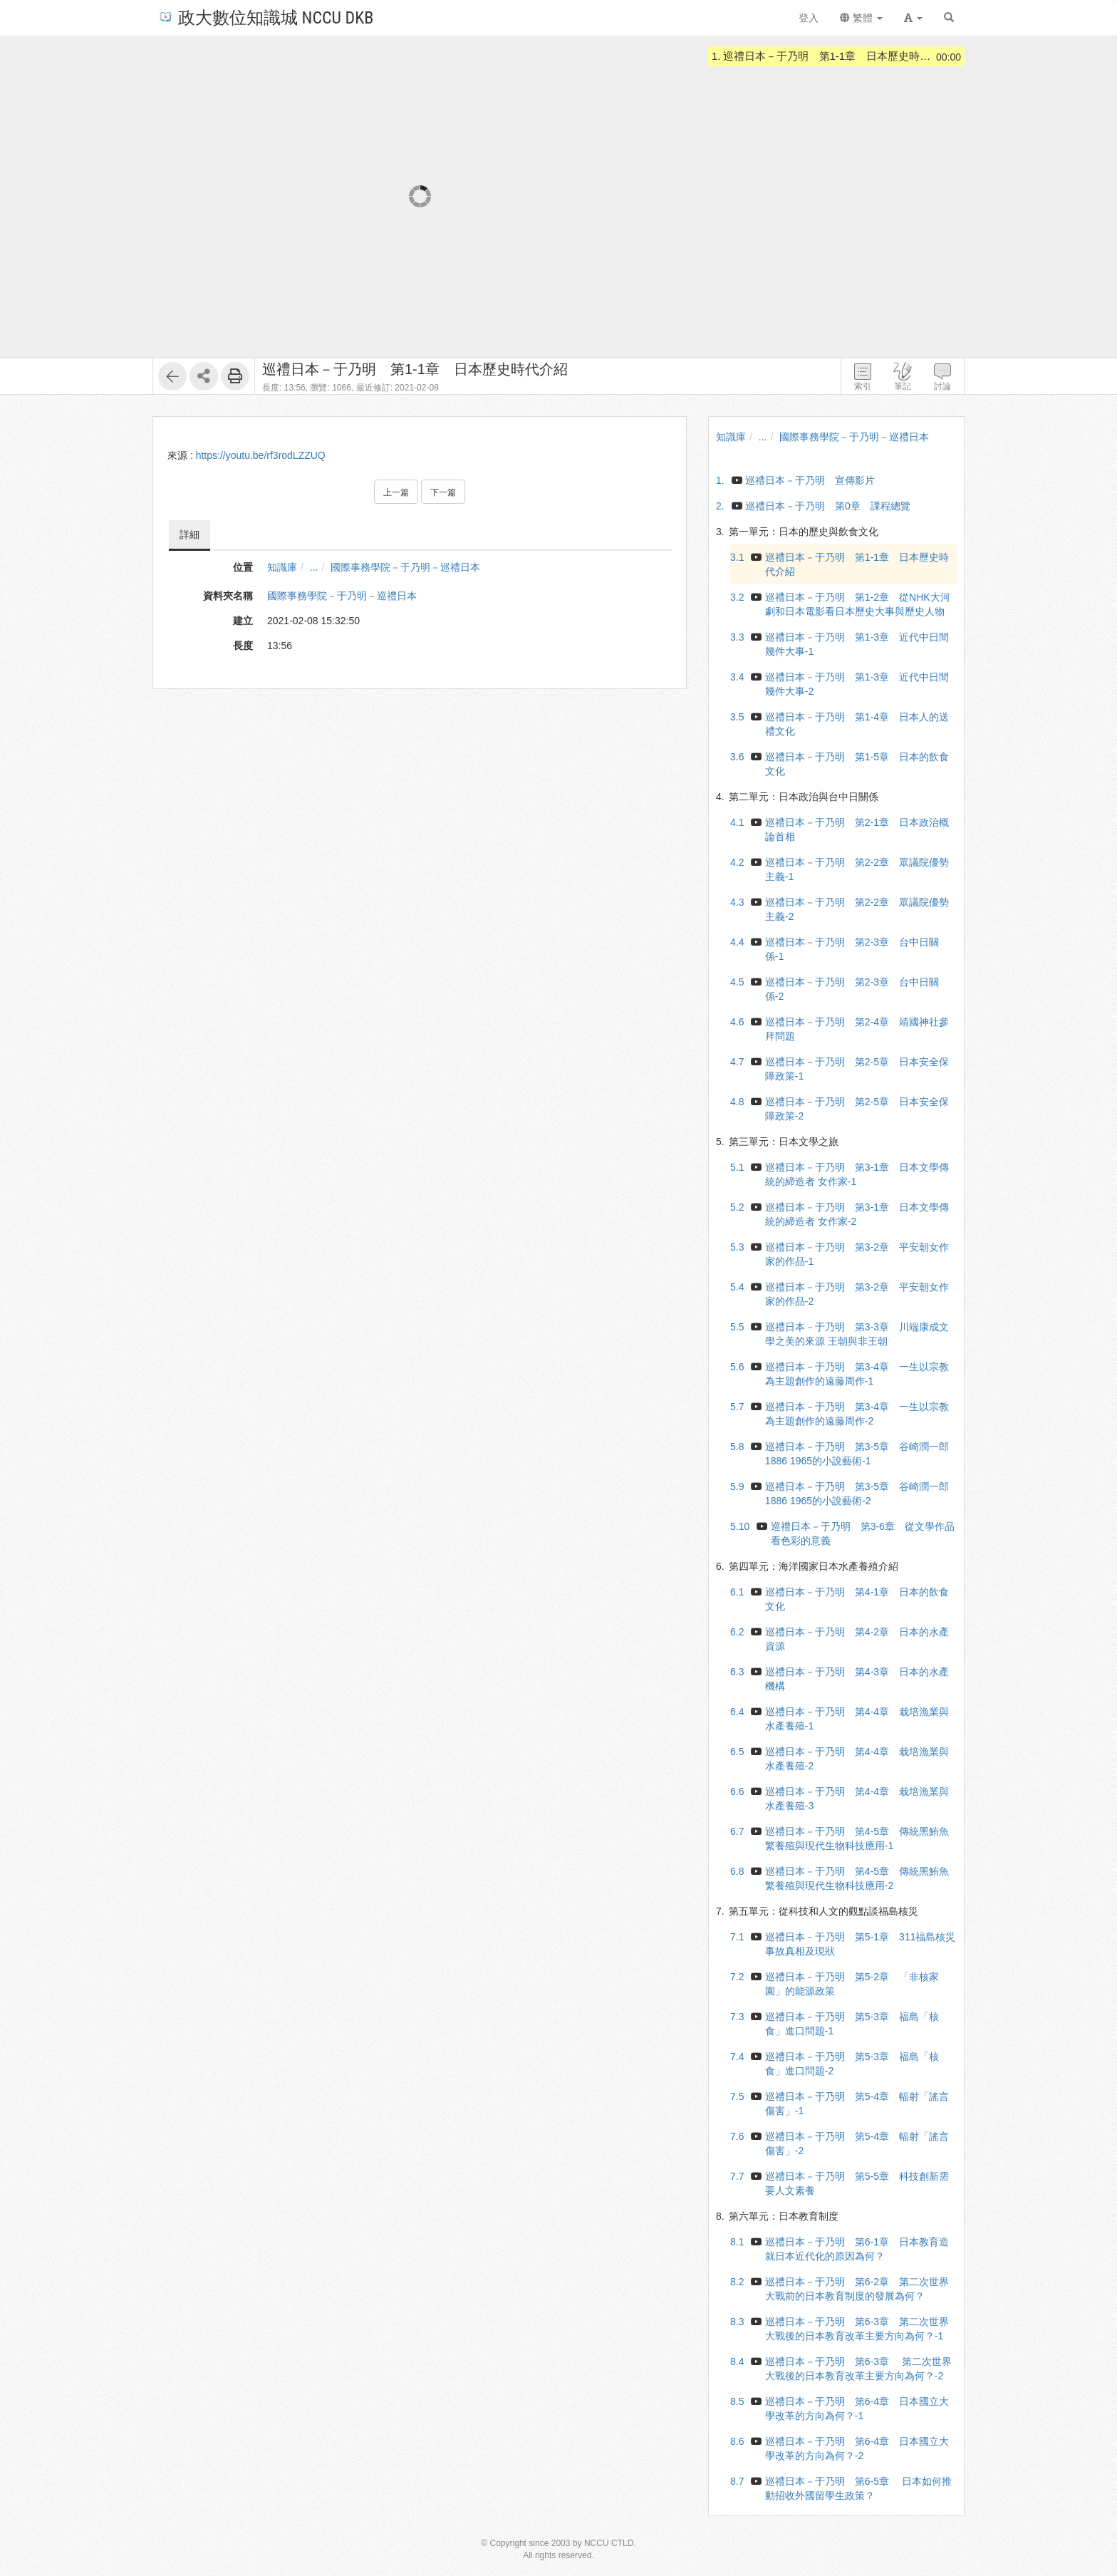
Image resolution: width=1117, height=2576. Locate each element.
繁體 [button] (861, 18)
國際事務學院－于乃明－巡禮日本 (405, 567)
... (314, 567)
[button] (913, 18)
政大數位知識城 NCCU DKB (265, 17)
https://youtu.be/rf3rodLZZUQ (261, 455)
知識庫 (282, 567)
